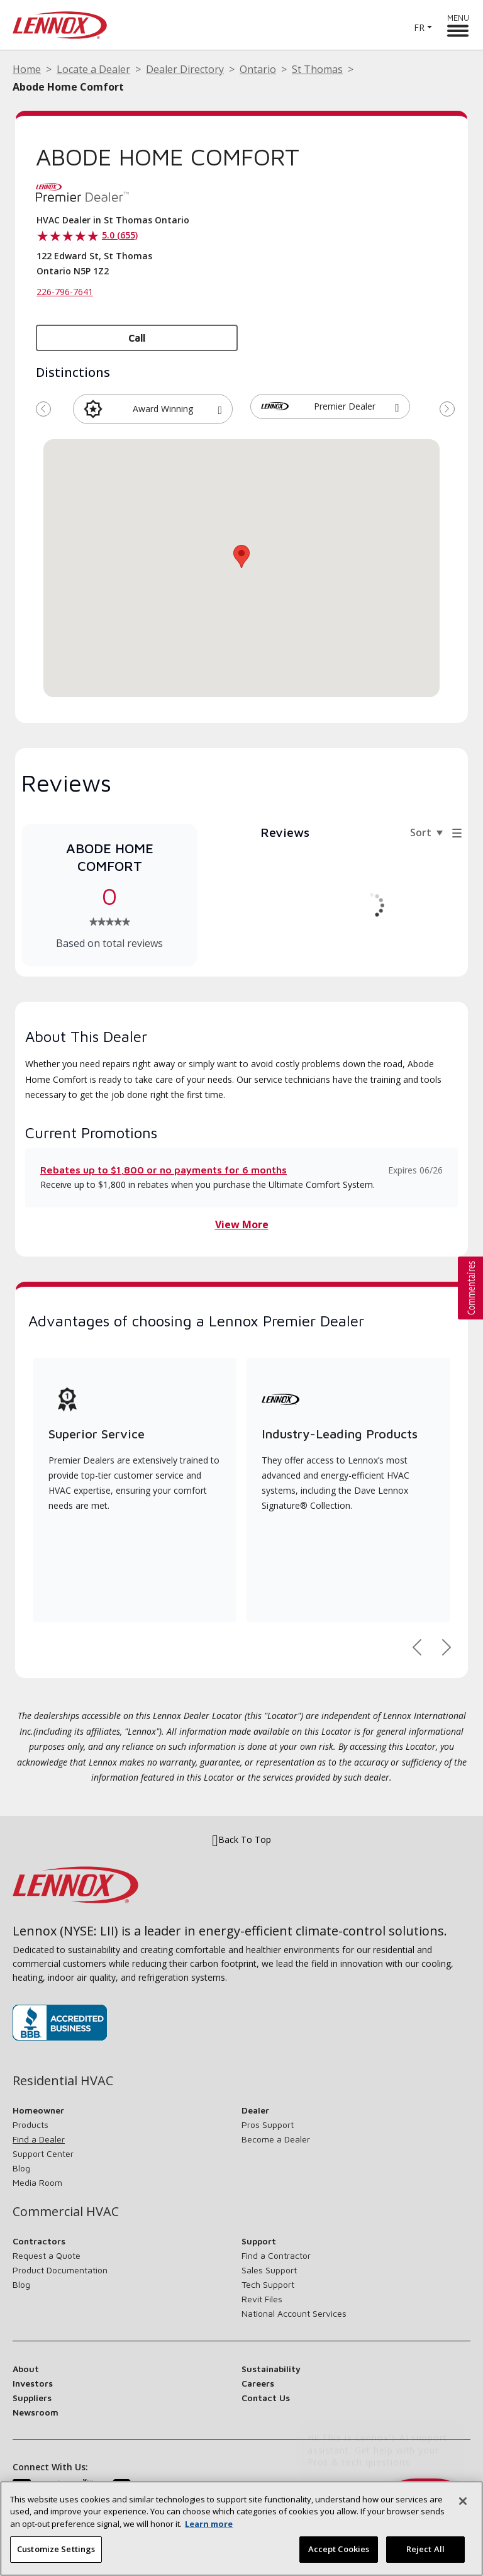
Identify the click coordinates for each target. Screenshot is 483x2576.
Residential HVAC (63, 2081)
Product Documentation (60, 2270)
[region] (241, 2528)
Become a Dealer (276, 2139)
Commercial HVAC (66, 2212)
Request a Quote (46, 2255)
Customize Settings (56, 2549)
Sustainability (271, 2368)
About (26, 2368)
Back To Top (241, 1840)
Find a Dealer (39, 2139)
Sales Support (269, 2270)
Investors (33, 2383)
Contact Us (266, 2397)
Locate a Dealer (93, 69)
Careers (258, 2383)
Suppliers (32, 2397)
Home (27, 69)
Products (30, 2124)
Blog (21, 2168)
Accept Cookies (339, 2549)
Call (136, 338)
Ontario (258, 69)
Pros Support (268, 2124)
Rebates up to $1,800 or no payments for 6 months (163, 1169)
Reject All (425, 2549)
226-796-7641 (64, 292)
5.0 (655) (120, 235)
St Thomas (317, 69)
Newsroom (35, 2412)
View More (242, 1224)
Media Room (37, 2182)
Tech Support (268, 2284)
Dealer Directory (185, 69)
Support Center (43, 2153)
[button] (220, 408)
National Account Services (294, 2313)
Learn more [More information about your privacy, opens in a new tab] (209, 2523)
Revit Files (262, 2298)
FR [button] (419, 27)
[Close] (463, 2501)
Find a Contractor (276, 2255)
